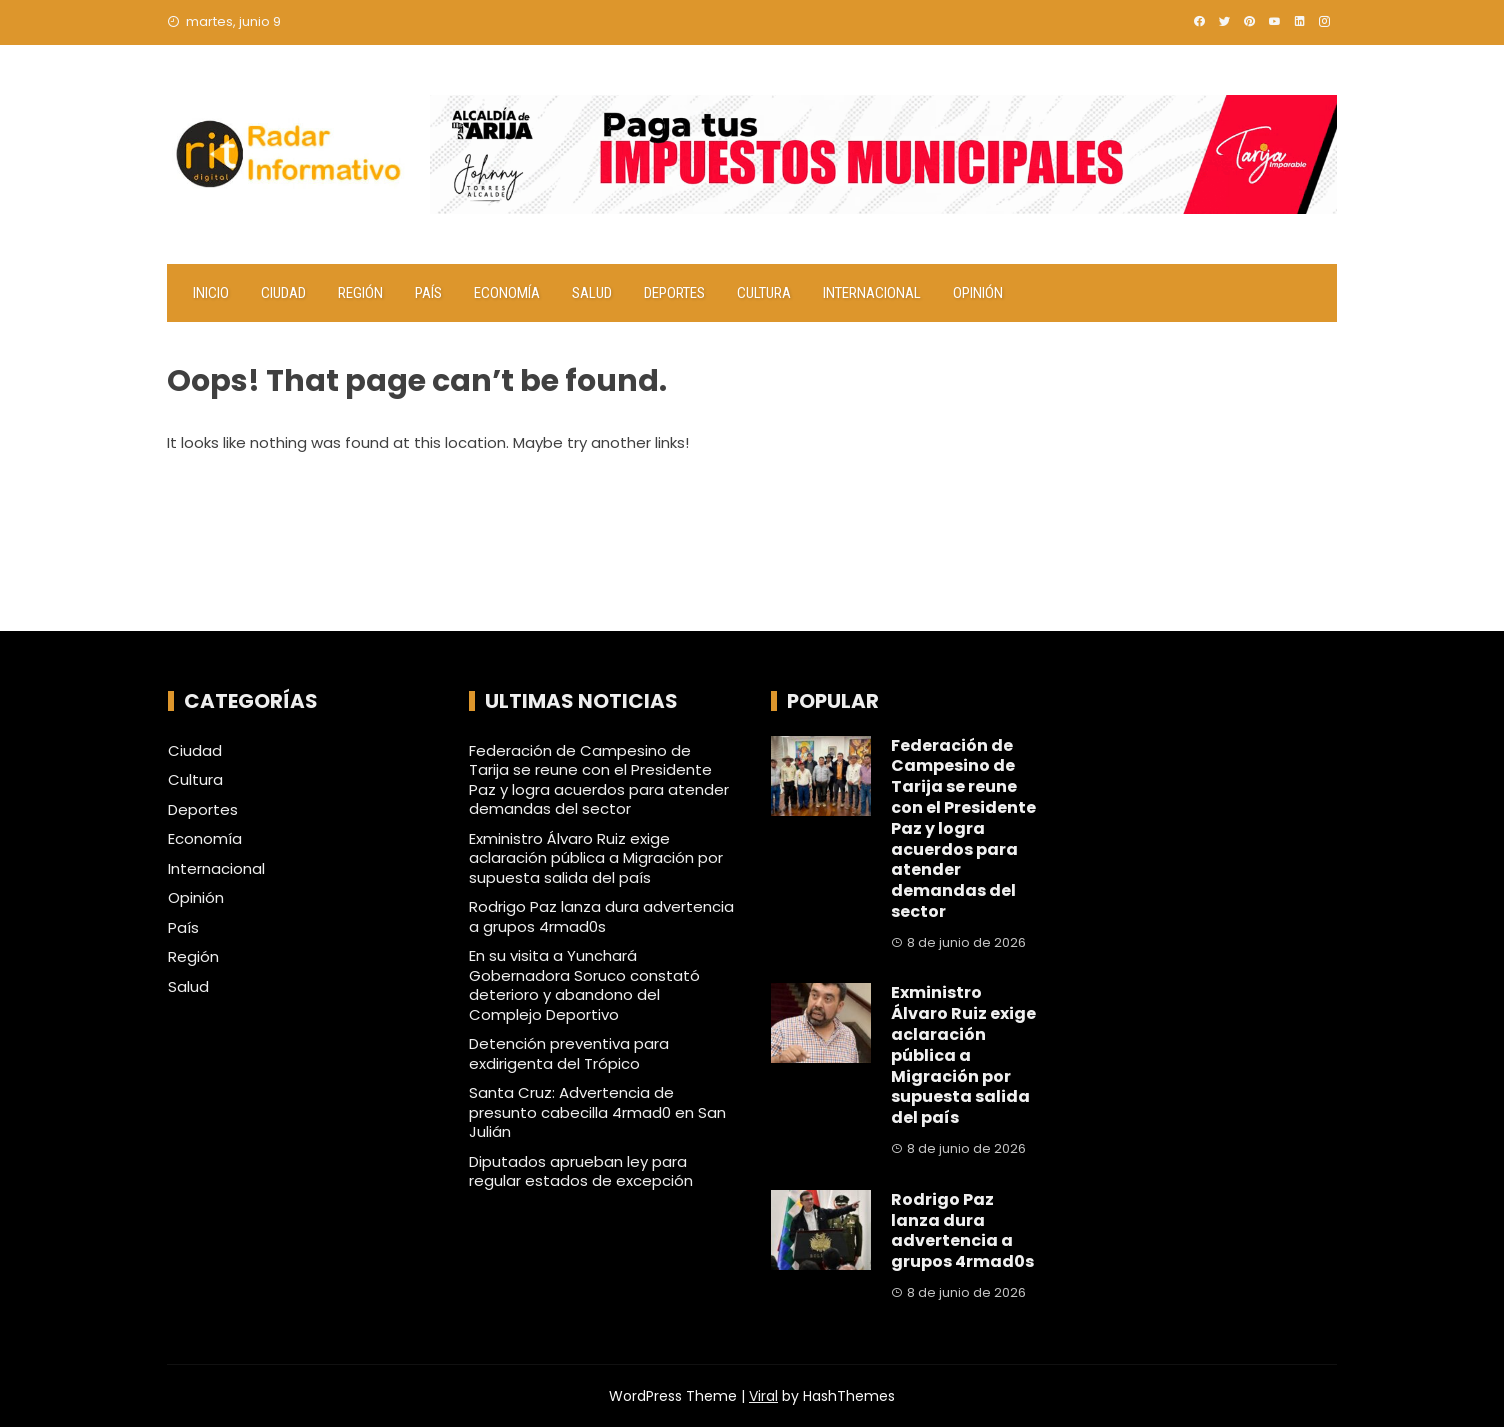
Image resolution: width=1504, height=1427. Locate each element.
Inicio (211, 293)
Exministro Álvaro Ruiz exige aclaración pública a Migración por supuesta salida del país (596, 858)
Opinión (978, 293)
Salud (592, 293)
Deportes (674, 293)
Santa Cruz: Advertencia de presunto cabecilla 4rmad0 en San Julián (597, 1112)
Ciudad (283, 293)
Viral (763, 1396)
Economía (507, 293)
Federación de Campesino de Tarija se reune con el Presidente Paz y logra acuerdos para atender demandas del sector (599, 780)
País (428, 293)
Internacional (872, 293)
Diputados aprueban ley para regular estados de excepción (581, 1171)
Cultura (764, 293)
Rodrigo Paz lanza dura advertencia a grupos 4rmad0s (601, 916)
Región (360, 293)
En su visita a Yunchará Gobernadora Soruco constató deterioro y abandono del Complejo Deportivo (584, 985)
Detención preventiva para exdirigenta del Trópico (569, 1053)
